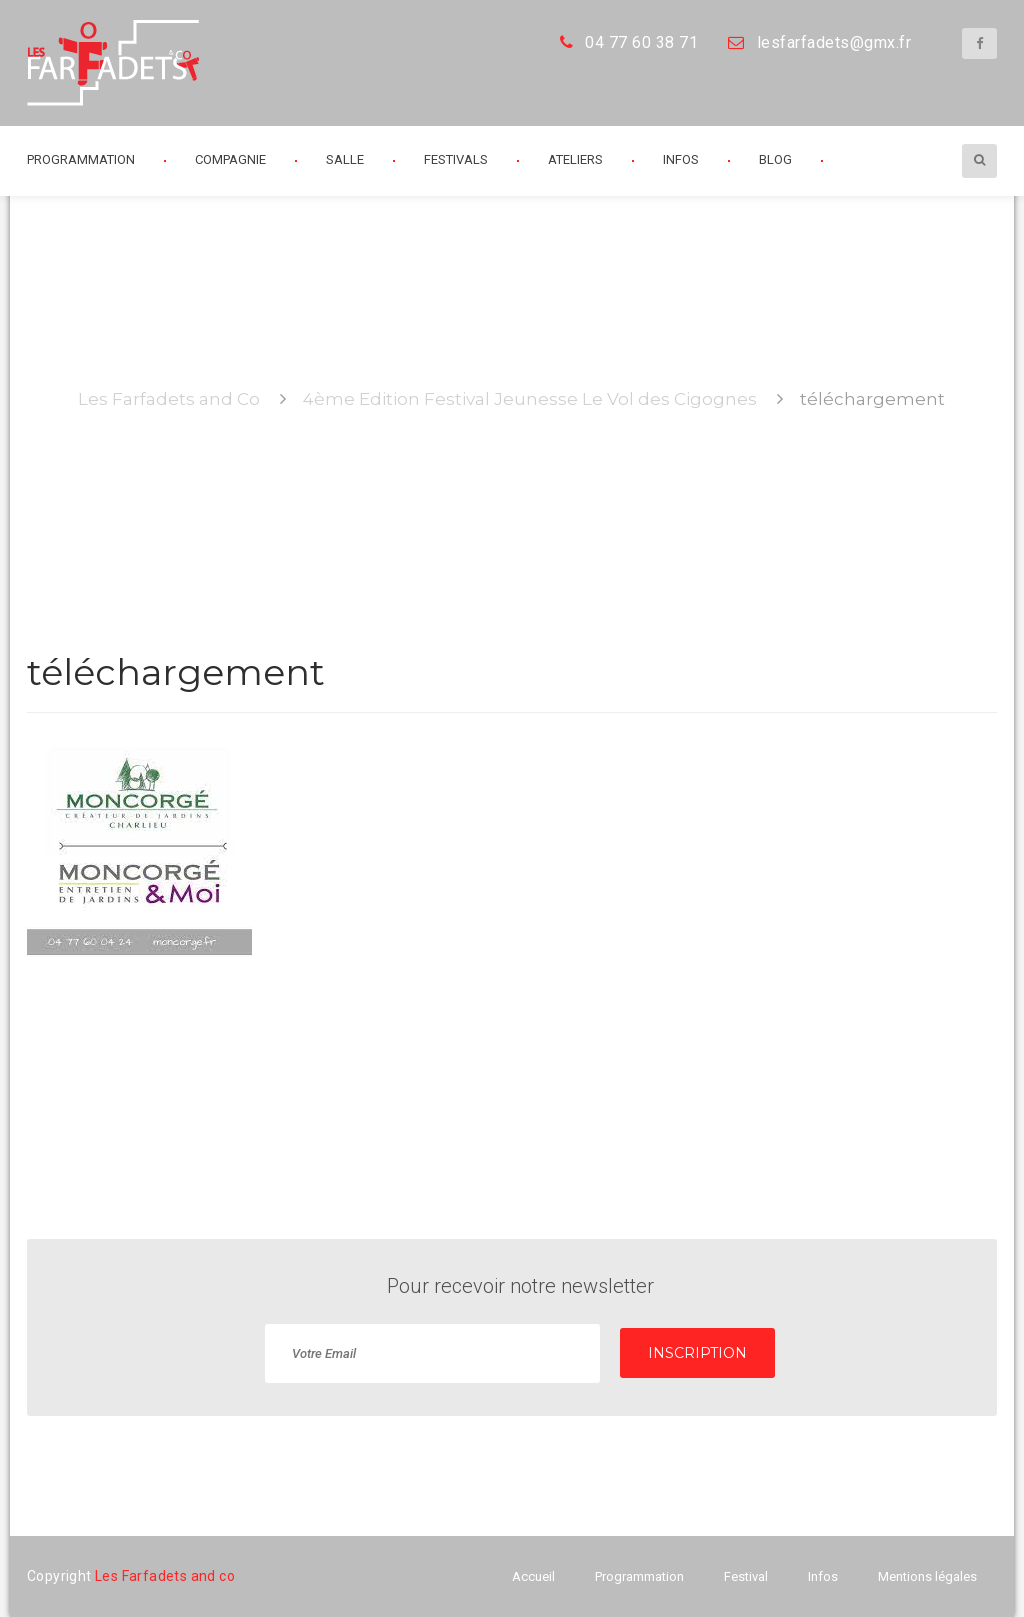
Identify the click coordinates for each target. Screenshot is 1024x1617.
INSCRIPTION (697, 1353)
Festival (746, 1576)
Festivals (456, 159)
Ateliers (575, 159)
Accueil (533, 1576)
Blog (775, 159)
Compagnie (230, 159)
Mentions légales (927, 1576)
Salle (345, 159)
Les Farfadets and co (165, 1576)
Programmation (81, 159)
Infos (681, 159)
